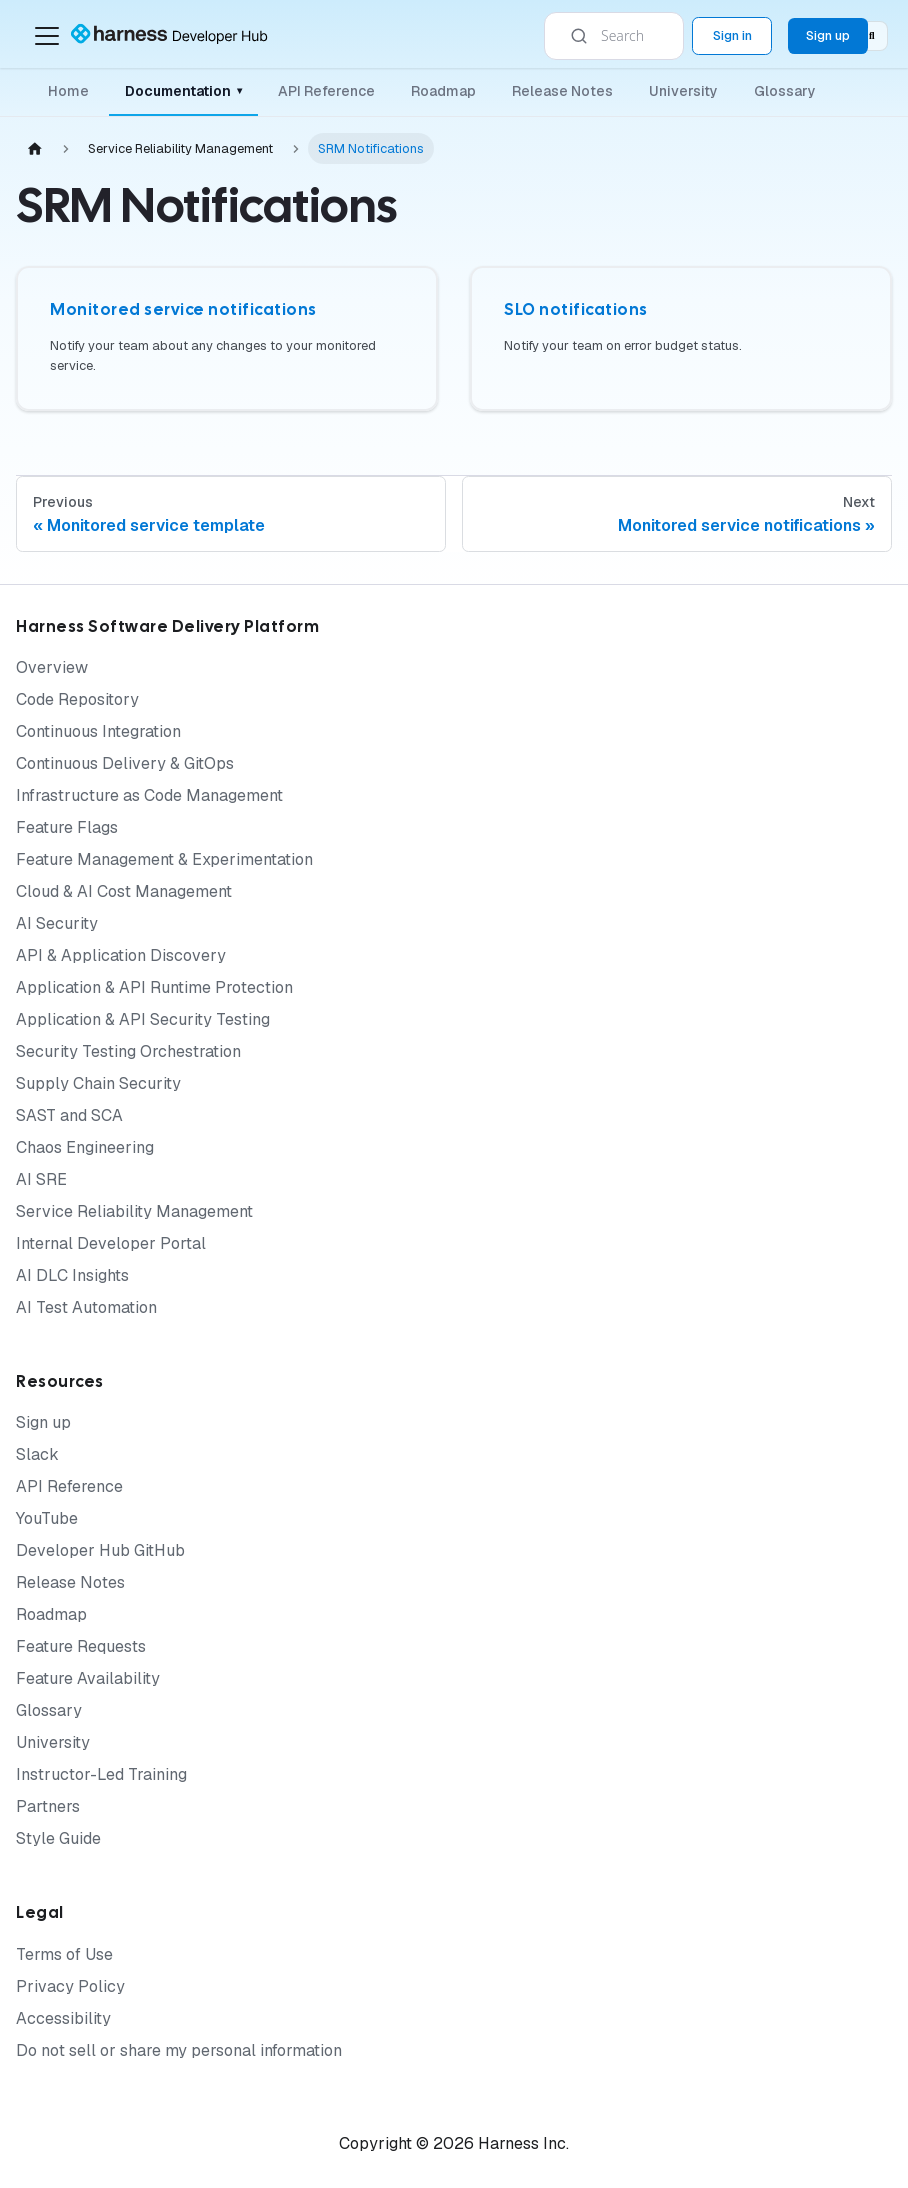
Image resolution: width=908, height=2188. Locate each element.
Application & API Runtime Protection (154, 987)
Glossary (785, 91)
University (683, 91)
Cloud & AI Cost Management (124, 891)
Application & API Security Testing (143, 1019)
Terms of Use (64, 1954)
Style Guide (58, 1838)
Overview (52, 667)
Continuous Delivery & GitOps (125, 763)
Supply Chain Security (98, 1083)
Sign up (43, 1422)
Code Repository (77, 699)
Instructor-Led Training (101, 1774)
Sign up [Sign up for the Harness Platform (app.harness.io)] (828, 35)
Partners (48, 1806)
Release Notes (562, 91)
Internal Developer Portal (111, 1243)
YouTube (47, 1518)
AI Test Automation (86, 1307)
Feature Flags (67, 827)
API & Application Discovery (121, 955)
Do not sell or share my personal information (179, 2050)
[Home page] (35, 148)
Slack (37, 1454)
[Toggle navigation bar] (47, 36)
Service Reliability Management (134, 1211)
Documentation (183, 91)
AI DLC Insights (72, 1275)
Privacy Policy (70, 1986)
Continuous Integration (98, 731)
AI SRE (41, 1179)
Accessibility (63, 2018)
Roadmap (443, 91)
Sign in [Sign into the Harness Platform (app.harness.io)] (732, 35)
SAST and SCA (69, 1115)
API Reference (326, 91)
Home (68, 91)
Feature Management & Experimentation (164, 859)
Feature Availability (88, 1678)
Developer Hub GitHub (100, 1550)
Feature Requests (81, 1646)
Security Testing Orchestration (128, 1051)
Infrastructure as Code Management (149, 795)
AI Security (57, 923)
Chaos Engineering (85, 1147)
